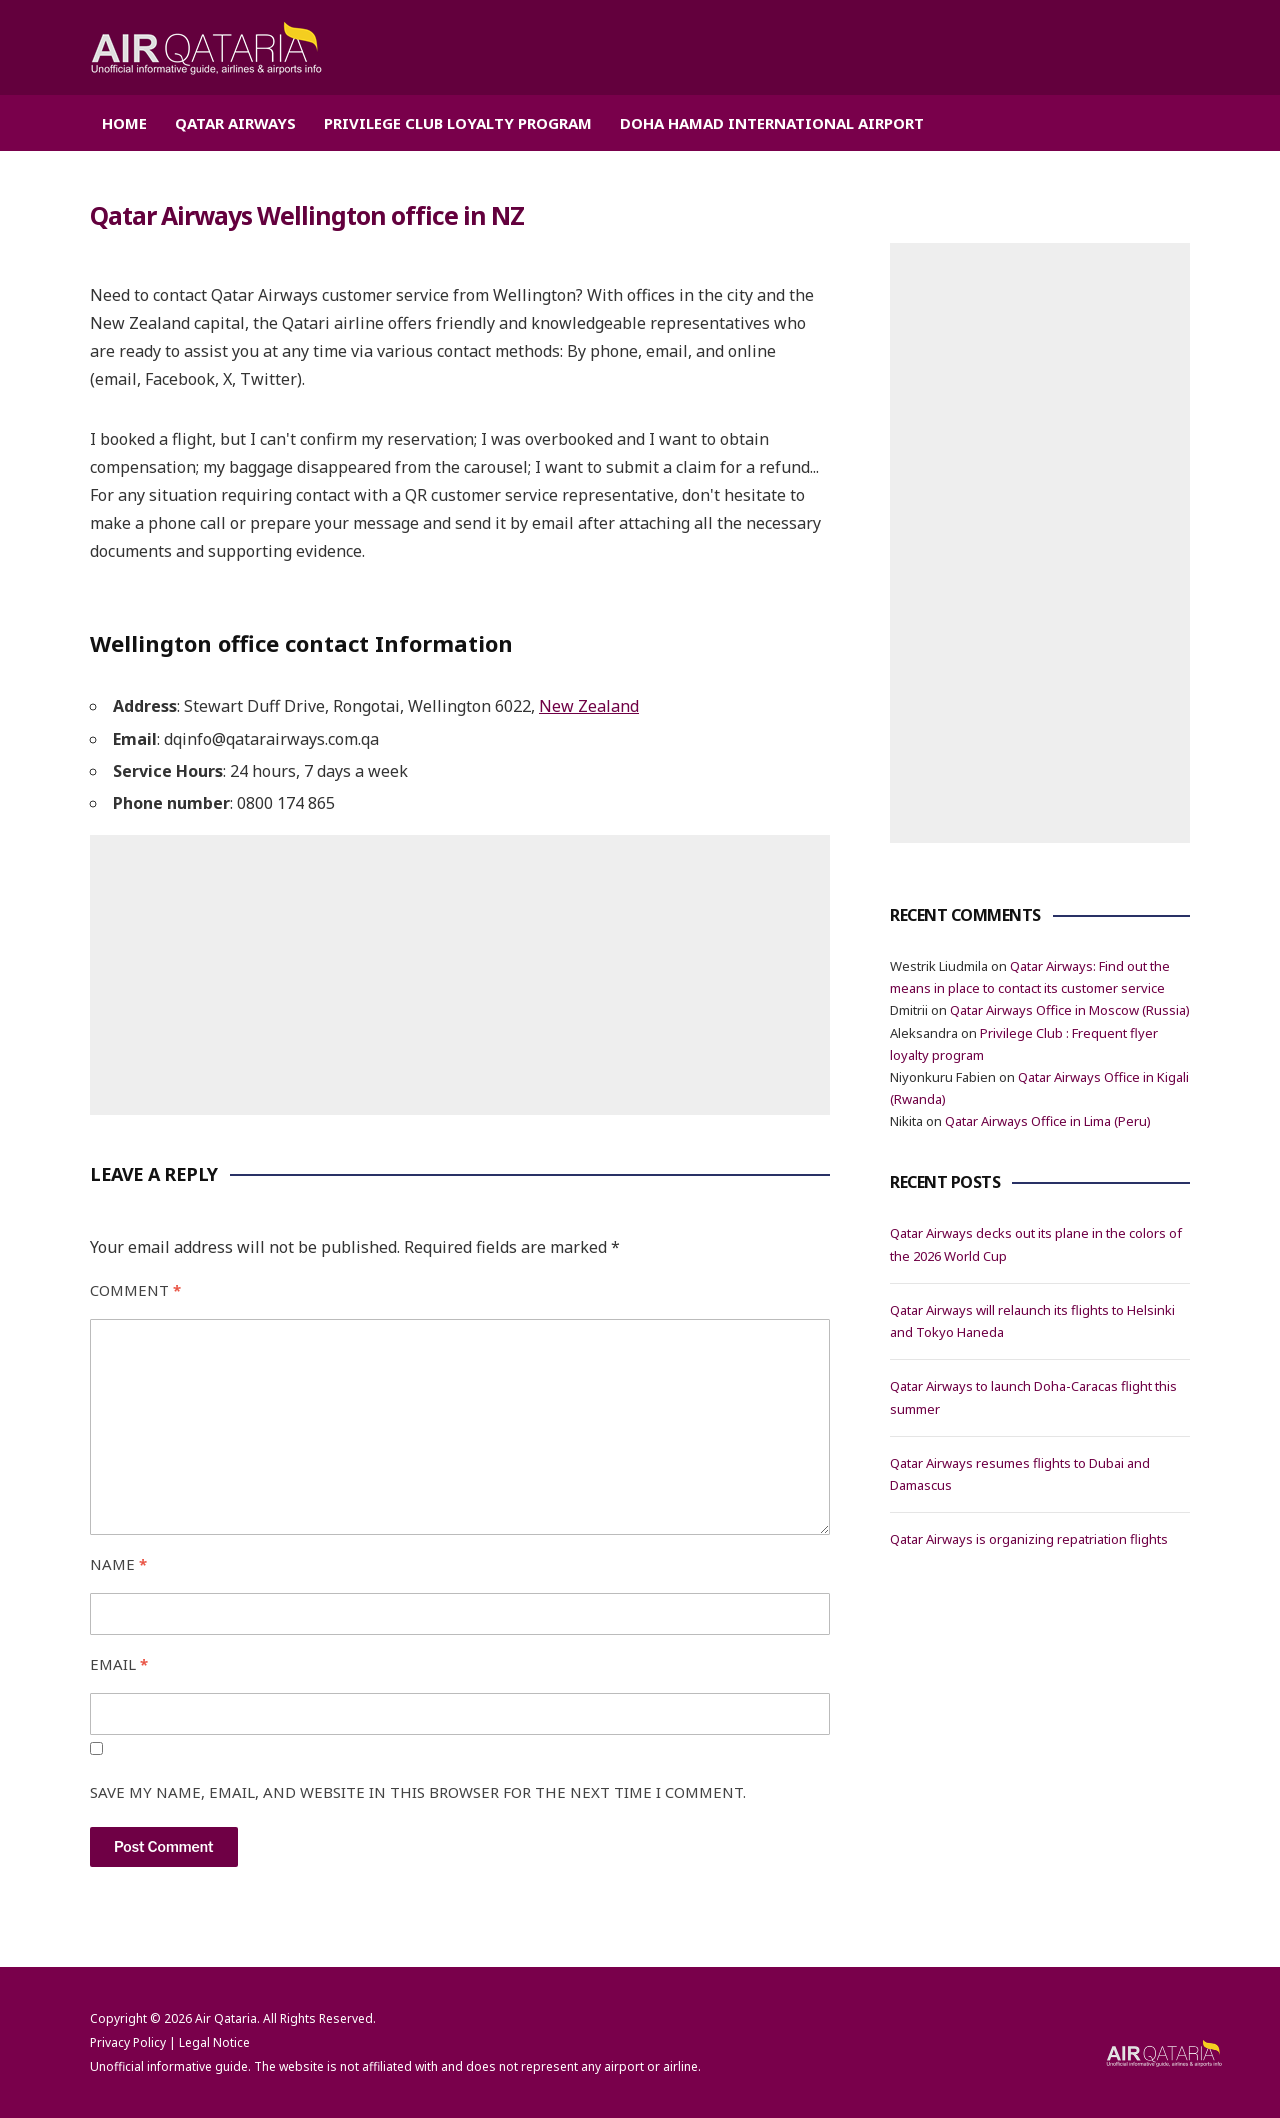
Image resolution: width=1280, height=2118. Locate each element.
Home (124, 123)
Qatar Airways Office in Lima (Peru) (1048, 1121)
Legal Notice (214, 2041)
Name (118, 1564)
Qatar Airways (235, 123)
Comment (135, 1290)
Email (119, 1664)
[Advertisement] (460, 974)
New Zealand (589, 706)
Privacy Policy (128, 2041)
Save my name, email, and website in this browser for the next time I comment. (418, 1791)
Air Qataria (226, 2017)
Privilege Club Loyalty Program (458, 123)
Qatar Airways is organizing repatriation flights (1029, 1539)
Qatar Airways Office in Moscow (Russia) (1070, 1010)
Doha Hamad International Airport (772, 123)
